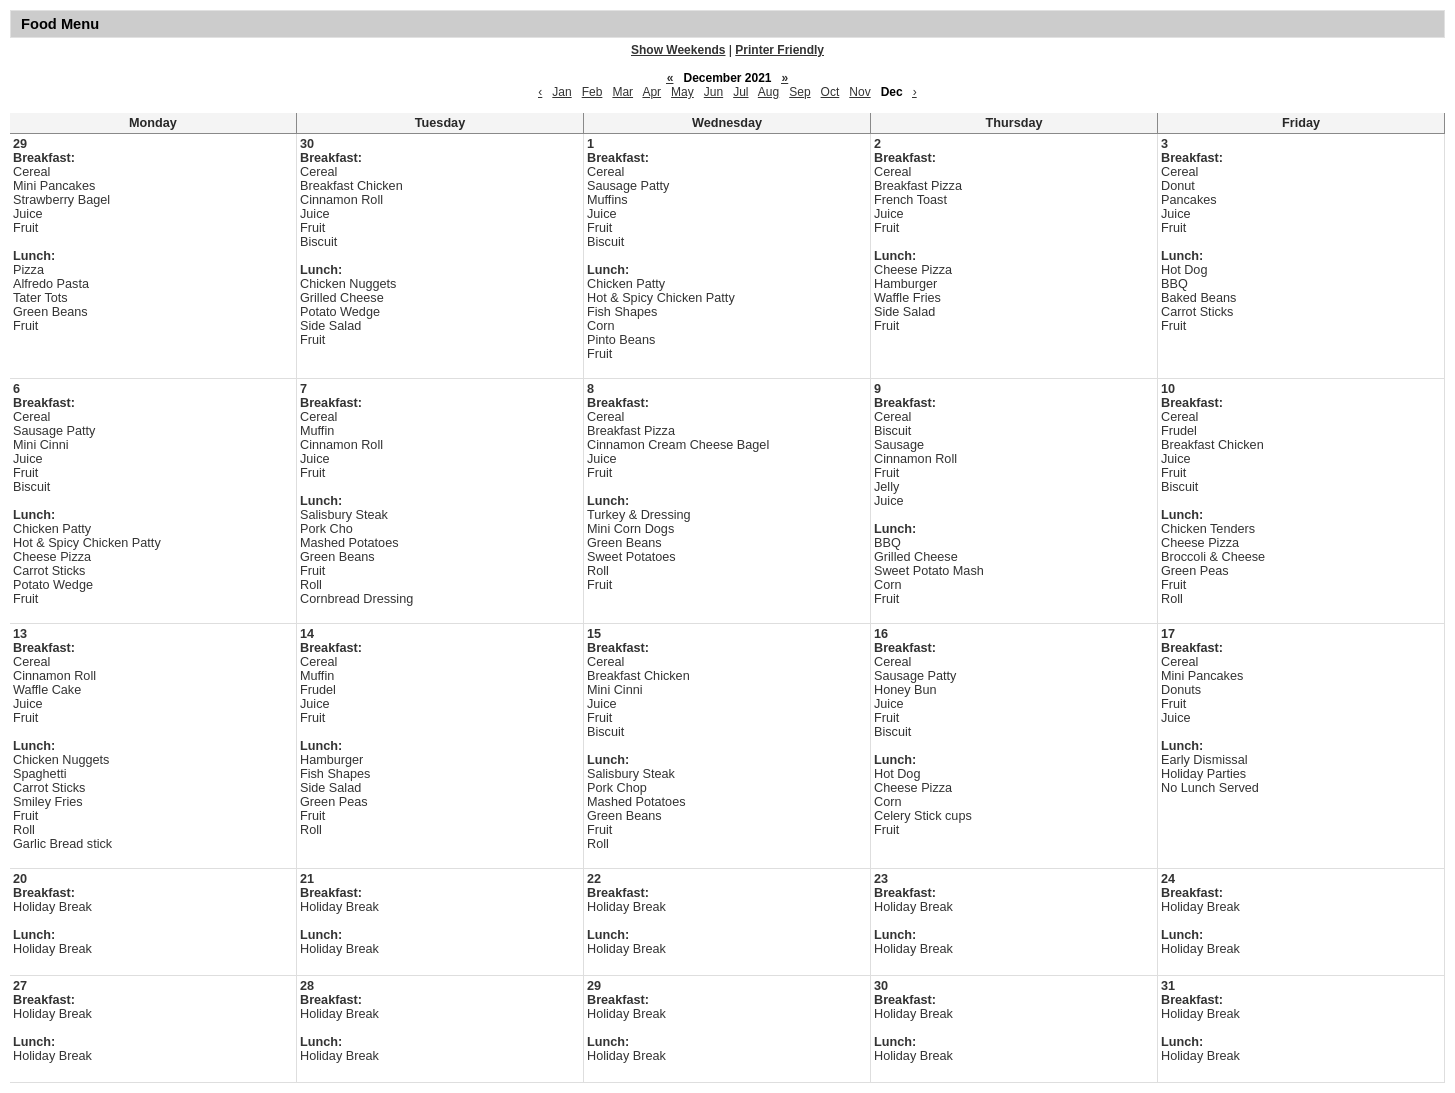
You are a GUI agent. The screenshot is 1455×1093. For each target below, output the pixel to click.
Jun (713, 92)
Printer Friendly (779, 50)
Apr (651, 92)
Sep (799, 92)
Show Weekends (678, 50)
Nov (859, 92)
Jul (740, 92)
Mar (622, 92)
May (682, 92)
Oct (830, 92)
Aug (768, 92)
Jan (561, 92)
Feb (592, 92)
